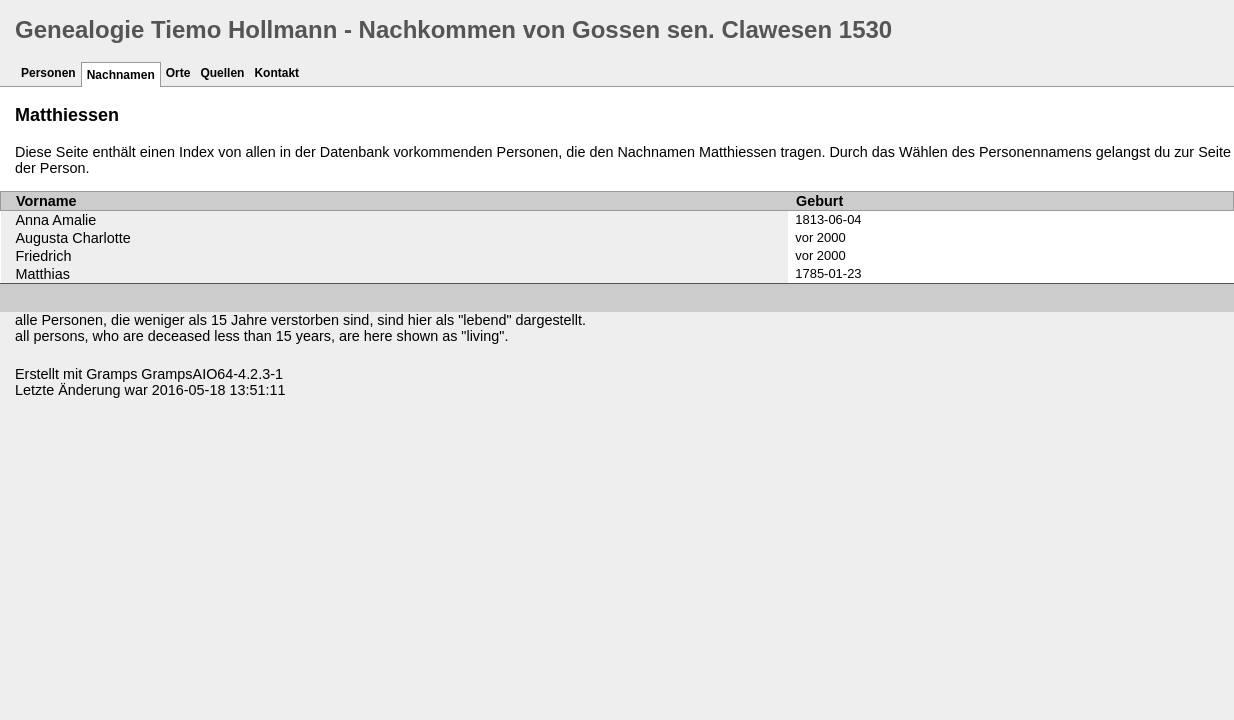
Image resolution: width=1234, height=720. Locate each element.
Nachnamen (121, 75)
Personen (48, 73)
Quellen (222, 73)
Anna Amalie (56, 220)
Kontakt (276, 73)
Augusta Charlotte (73, 238)
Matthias (43, 274)
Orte (178, 73)
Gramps (111, 374)
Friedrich (44, 256)
